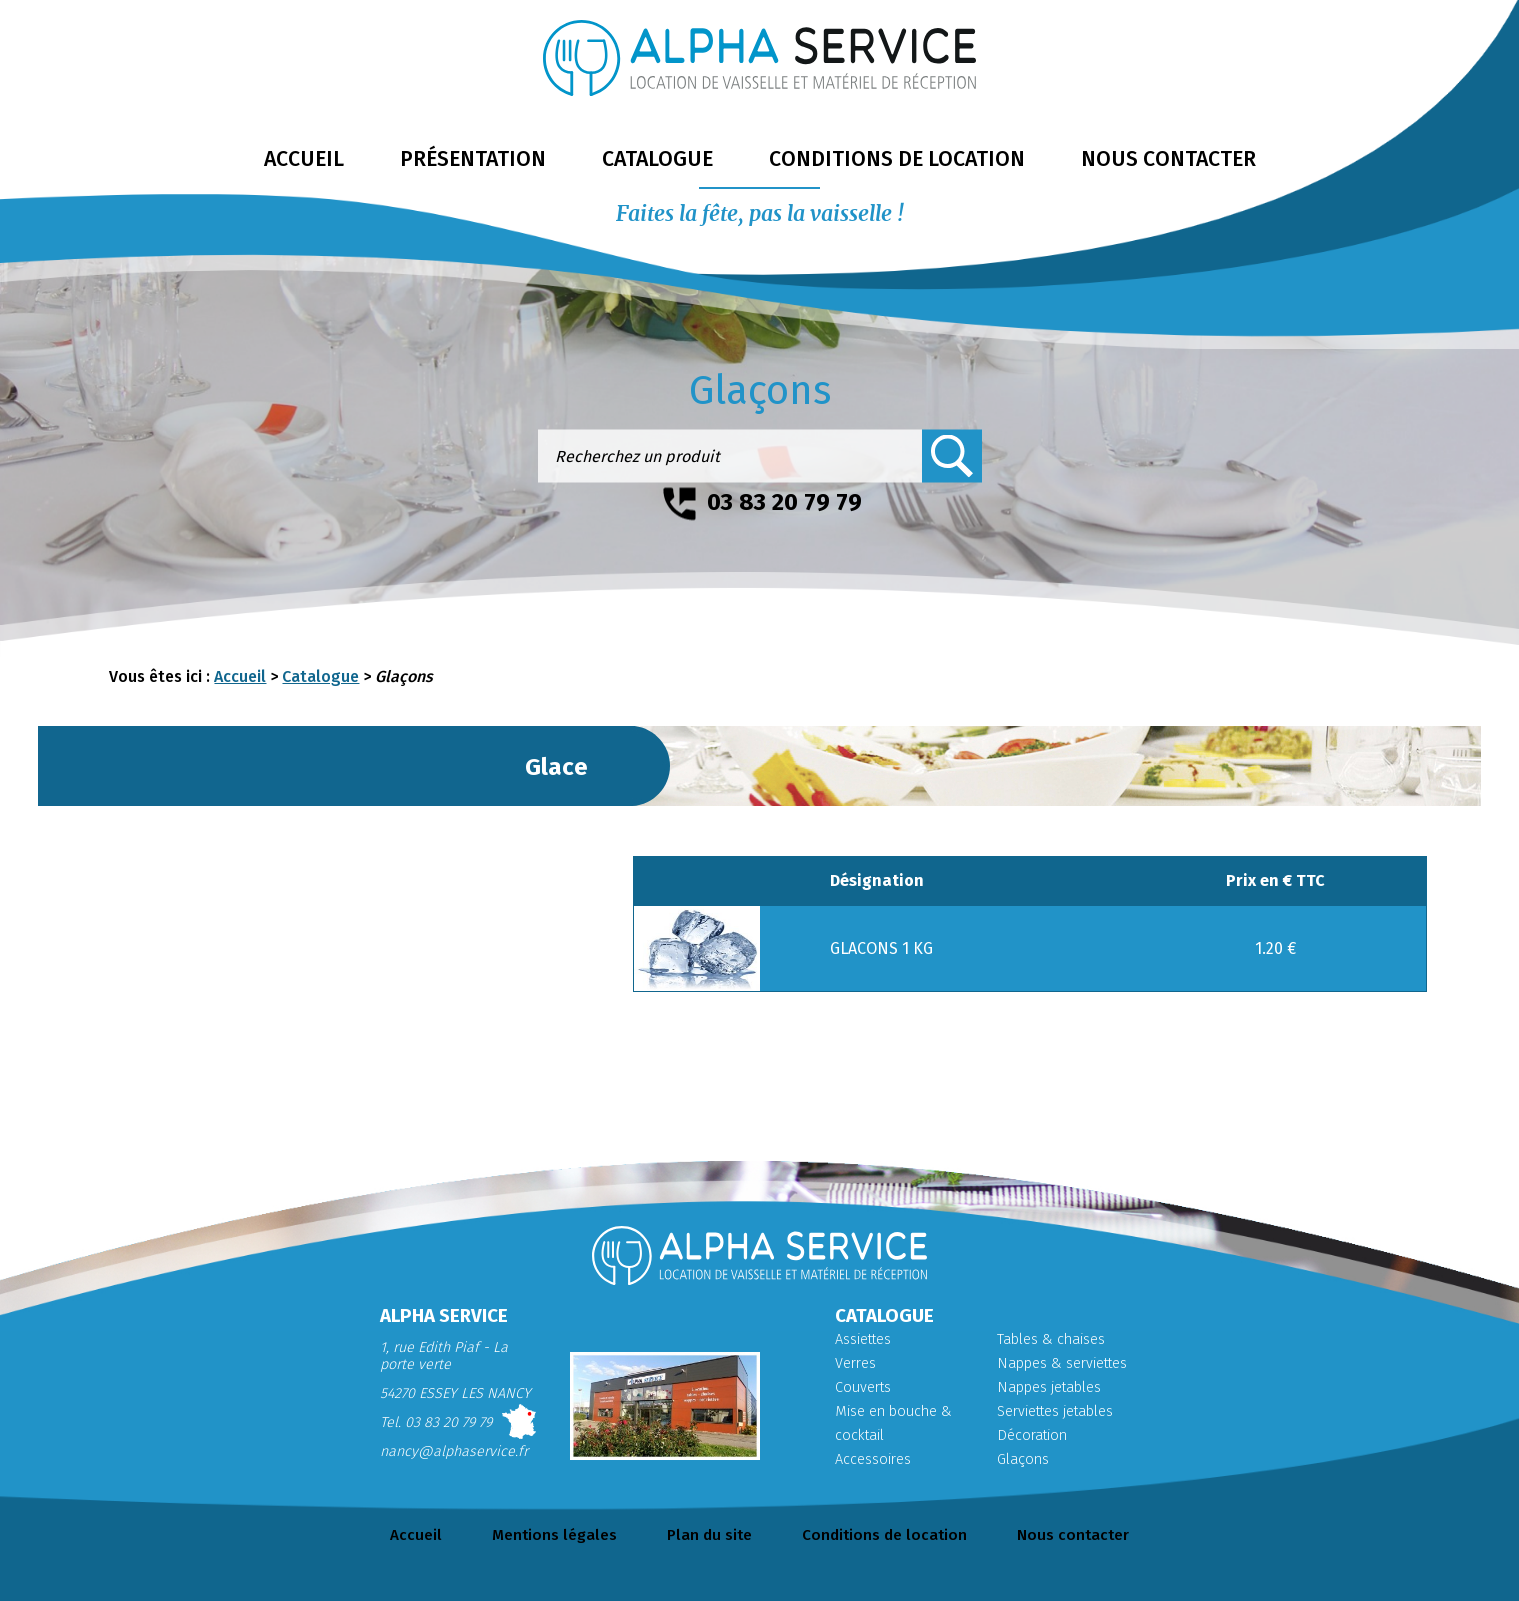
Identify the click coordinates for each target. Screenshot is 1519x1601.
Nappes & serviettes (1062, 1363)
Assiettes (863, 1339)
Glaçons (1023, 1459)
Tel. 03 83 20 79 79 (436, 1422)
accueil (304, 159)
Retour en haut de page (1479, 1555)
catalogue (657, 159)
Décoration (1032, 1435)
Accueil (240, 676)
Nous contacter (1073, 1535)
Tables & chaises (1051, 1339)
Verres (855, 1363)
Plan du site (709, 1535)
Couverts (863, 1387)
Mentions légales (554, 1535)
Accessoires (873, 1459)
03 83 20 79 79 (784, 502)
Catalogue (320, 676)
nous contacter (1168, 159)
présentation (473, 159)
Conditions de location (884, 1535)
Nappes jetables (1049, 1387)
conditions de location (897, 159)
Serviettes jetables (1055, 1411)
